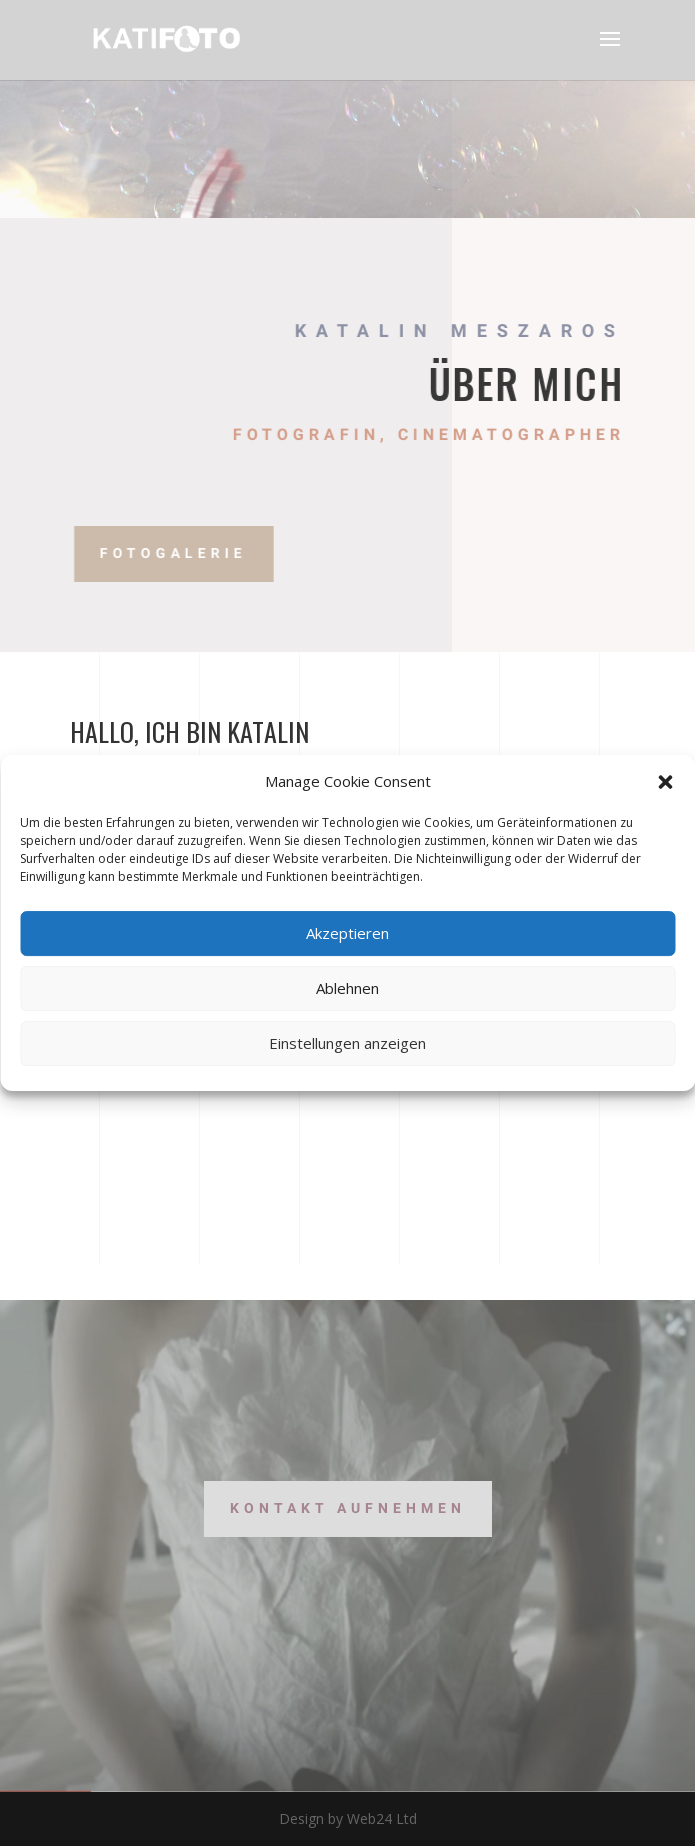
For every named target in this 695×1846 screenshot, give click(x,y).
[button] (665, 782)
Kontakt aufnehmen (348, 1508)
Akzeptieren (347, 933)
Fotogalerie (215, 553)
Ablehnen (347, 988)
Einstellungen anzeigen (347, 1043)
